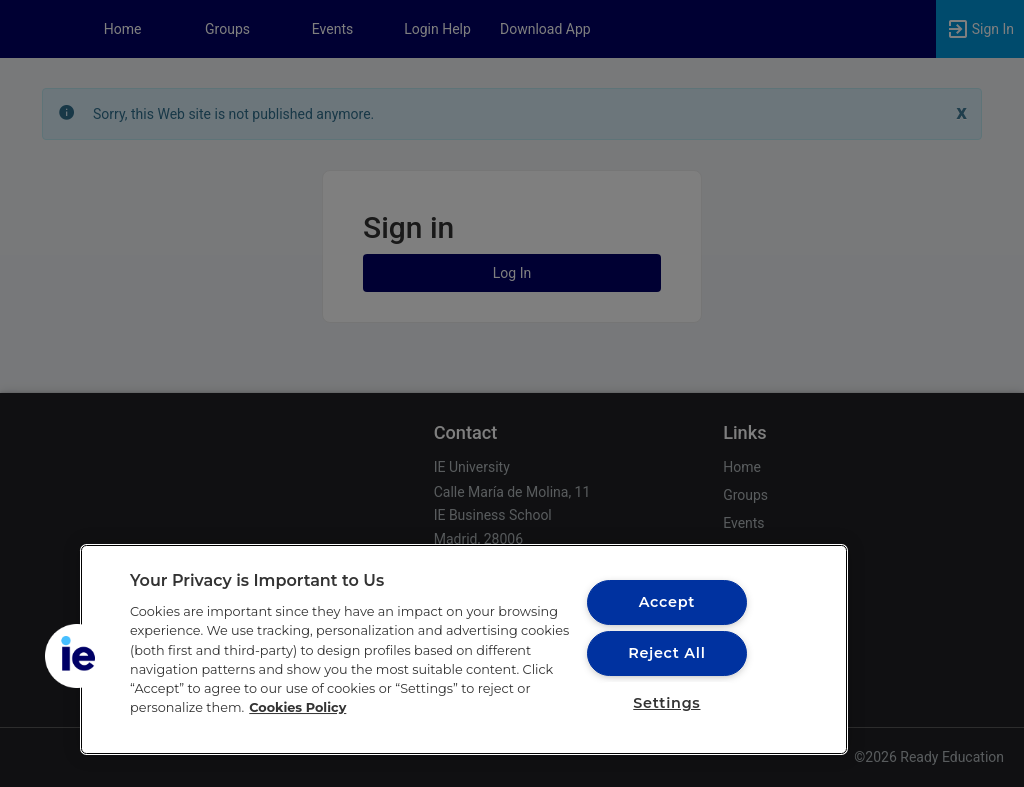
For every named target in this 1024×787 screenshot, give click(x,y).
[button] (77, 656)
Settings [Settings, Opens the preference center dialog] (666, 703)
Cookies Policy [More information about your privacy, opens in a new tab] (297, 707)
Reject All (666, 653)
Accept (667, 602)
